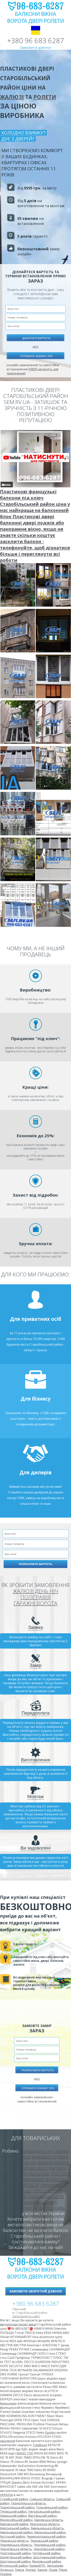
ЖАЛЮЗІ (12, 97)
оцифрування (30, 2179)
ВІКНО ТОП (24, 2453)
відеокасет (20, 2190)
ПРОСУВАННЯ (47, 2190)
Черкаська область (14, 2541)
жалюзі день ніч (36, 2151)
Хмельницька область (47, 2528)
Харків (42, 2570)
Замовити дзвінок (35, 47)
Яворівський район (46, 2561)
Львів (53, 2570)
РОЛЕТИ (44, 97)
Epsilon (50, 2432)
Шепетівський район (16, 2557)
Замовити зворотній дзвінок (35, 2291)
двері (32, 2324)
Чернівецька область (16, 2545)
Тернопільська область (28, 2503)
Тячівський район (13, 2511)
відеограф (46, 2202)
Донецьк (6, 2570)
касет (9, 2179)
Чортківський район (15, 2553)
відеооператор (22, 2207)
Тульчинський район (51, 2507)
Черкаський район (44, 2541)
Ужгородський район (44, 2511)
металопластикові (13, 2324)
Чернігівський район (49, 2549)
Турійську (40, 2445)
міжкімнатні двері (50, 2156)
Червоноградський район (46, 2536)
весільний (24, 2202)
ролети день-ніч (19, 2162)
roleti (10, 2168)
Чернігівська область (16, 2549)
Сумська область (42, 2499)
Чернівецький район (49, 2545)
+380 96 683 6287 (35, 40)
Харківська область (48, 2520)
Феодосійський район (16, 2520)
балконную (8, 2403)
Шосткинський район (49, 2557)
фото (42, 2168)
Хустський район (12, 2536)
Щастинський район (15, 2561)
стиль (6, 2173)
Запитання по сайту (26, 2316)
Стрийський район (14, 2499)
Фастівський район (42, 2516)
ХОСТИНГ (61, 2173)
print (61, 2168)
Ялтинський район (14, 2566)
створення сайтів (46, 2196)
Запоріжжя (55, 2566)
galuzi (25, 2156)
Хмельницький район (16, 2532)
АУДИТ (20, 2173)
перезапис (51, 2185)
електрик (26, 2168)
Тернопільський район (17, 2507)
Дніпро (30, 2570)
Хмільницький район (50, 2532)
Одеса (19, 2570)
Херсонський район (14, 2528)
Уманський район (13, 2516)
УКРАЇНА (6, 2495)
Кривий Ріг (37, 2566)
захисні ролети (53, 2162)
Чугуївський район (46, 2553)
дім (52, 2168)
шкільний (17, 2196)
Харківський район (14, 2524)
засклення (7, 2441)
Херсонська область (45, 2524)
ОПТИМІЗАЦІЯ (24, 2185)
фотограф (39, 2173)
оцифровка (56, 2179)
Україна (6, 2574)
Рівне (63, 2570)
